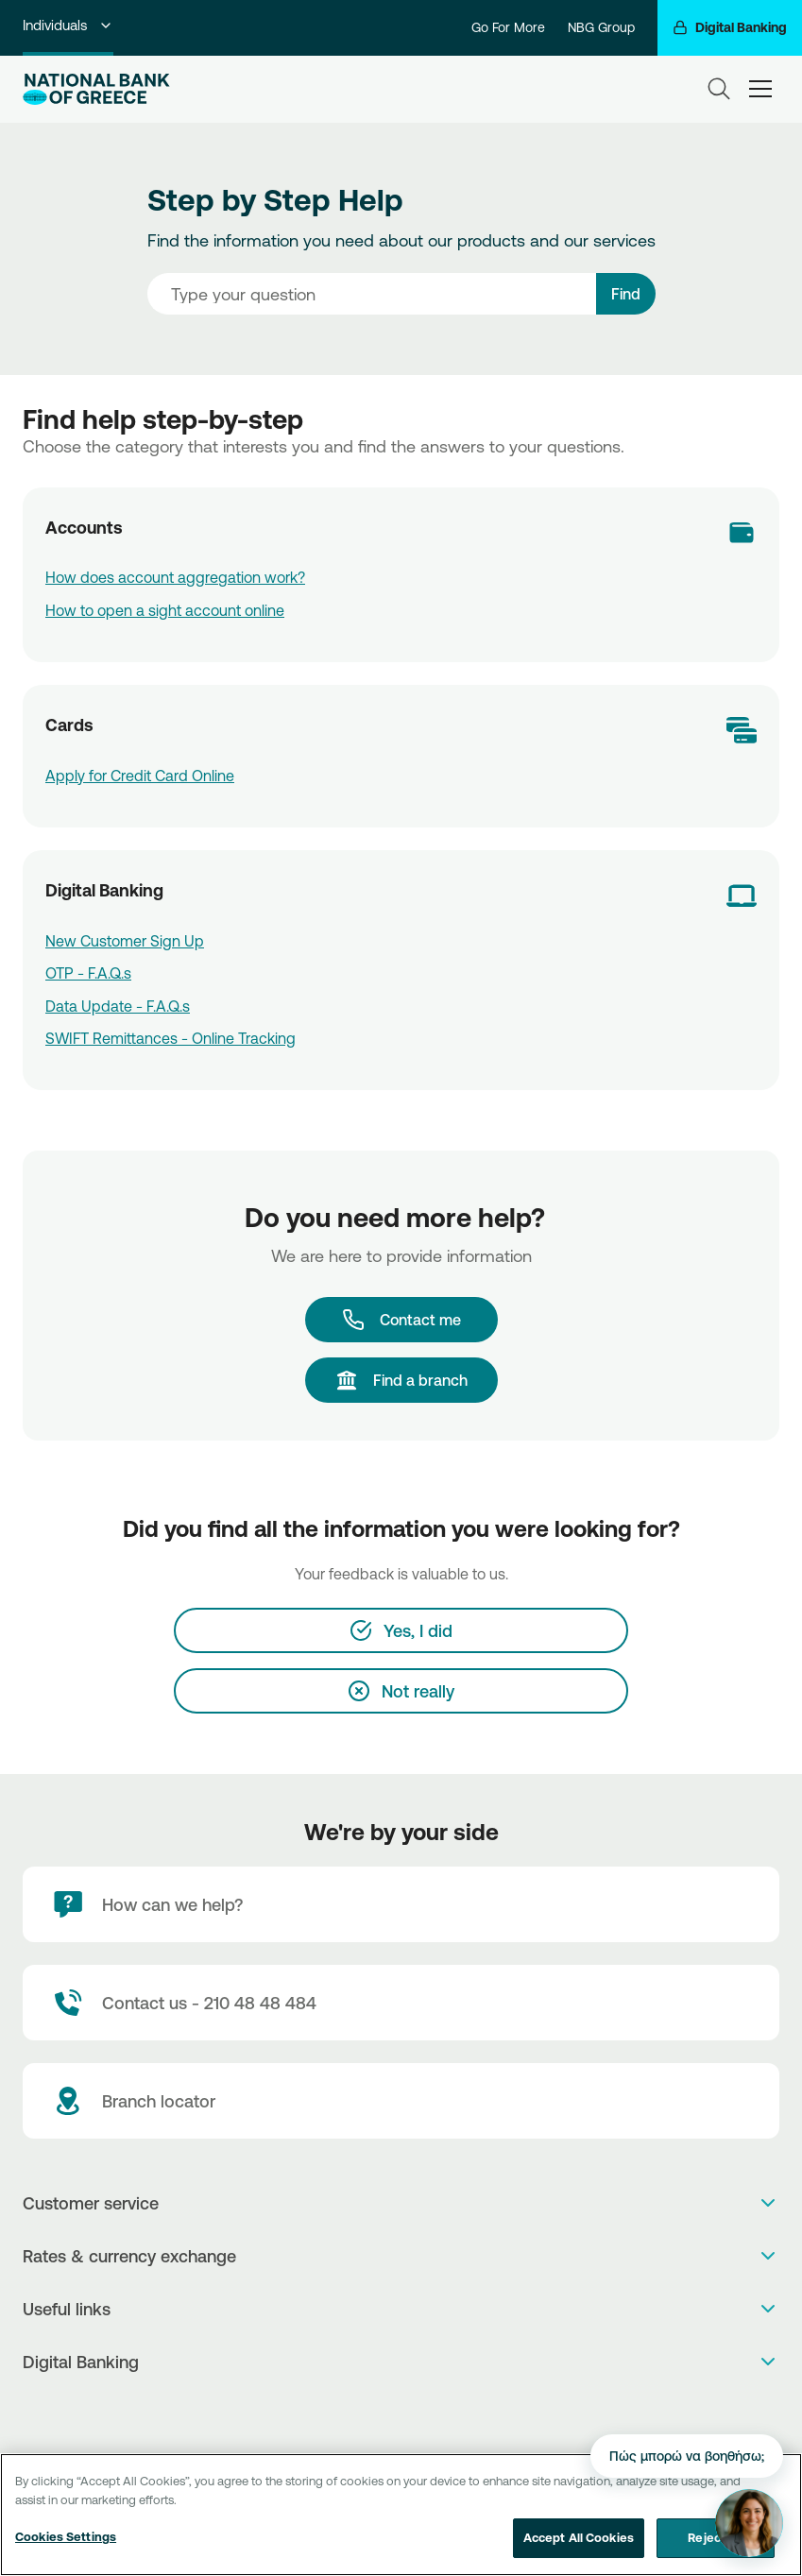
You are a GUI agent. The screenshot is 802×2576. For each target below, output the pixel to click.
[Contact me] (401, 1319)
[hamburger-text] (760, 88)
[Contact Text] (401, 2002)
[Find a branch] (401, 1380)
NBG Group (601, 27)
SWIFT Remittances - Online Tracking (170, 1038)
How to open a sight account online (164, 610)
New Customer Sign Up (124, 940)
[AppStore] (381, 2411)
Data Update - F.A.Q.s (117, 1006)
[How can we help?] (401, 1904)
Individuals (68, 25)
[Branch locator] (401, 2101)
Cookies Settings (65, 2543)
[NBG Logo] (96, 89)
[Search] (719, 89)
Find (625, 293)
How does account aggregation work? (175, 577)
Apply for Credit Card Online (139, 775)
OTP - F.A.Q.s (88, 972)
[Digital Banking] (729, 28)
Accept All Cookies (578, 2543)
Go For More (508, 27)
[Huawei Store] (420, 2411)
